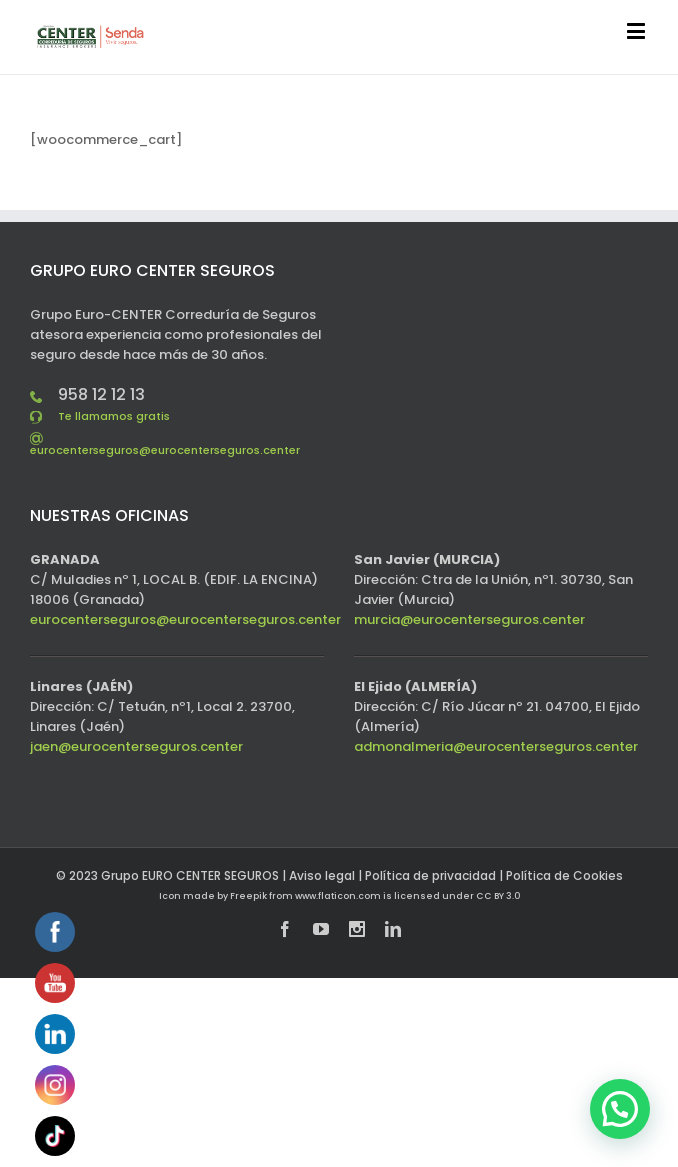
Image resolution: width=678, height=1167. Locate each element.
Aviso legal (322, 875)
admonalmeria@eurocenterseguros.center (496, 746)
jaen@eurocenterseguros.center (136, 746)
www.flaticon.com (338, 896)
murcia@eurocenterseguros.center (469, 619)
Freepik (248, 896)
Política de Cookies (564, 875)
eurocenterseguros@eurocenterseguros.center (165, 450)
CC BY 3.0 (498, 896)
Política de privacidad (430, 875)
